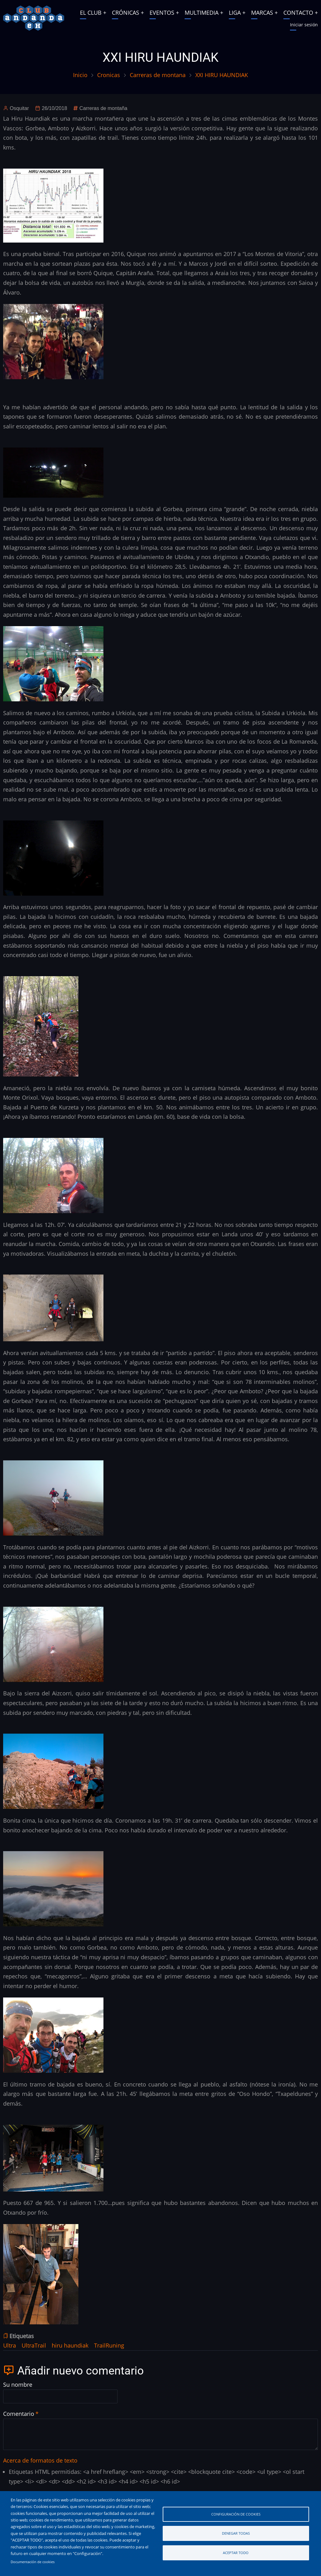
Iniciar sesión (304, 25)
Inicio (80, 75)
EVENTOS (162, 12)
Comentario (18, 2413)
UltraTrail (34, 2345)
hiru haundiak (70, 2345)
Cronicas (108, 75)
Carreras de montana (158, 75)
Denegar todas (236, 2533)
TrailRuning (109, 2345)
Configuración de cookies (235, 2514)
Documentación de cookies (33, 2562)
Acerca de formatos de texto (40, 2460)
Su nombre (17, 2384)
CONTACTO (298, 12)
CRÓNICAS (125, 12)
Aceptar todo (236, 2552)
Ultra (9, 2345)
